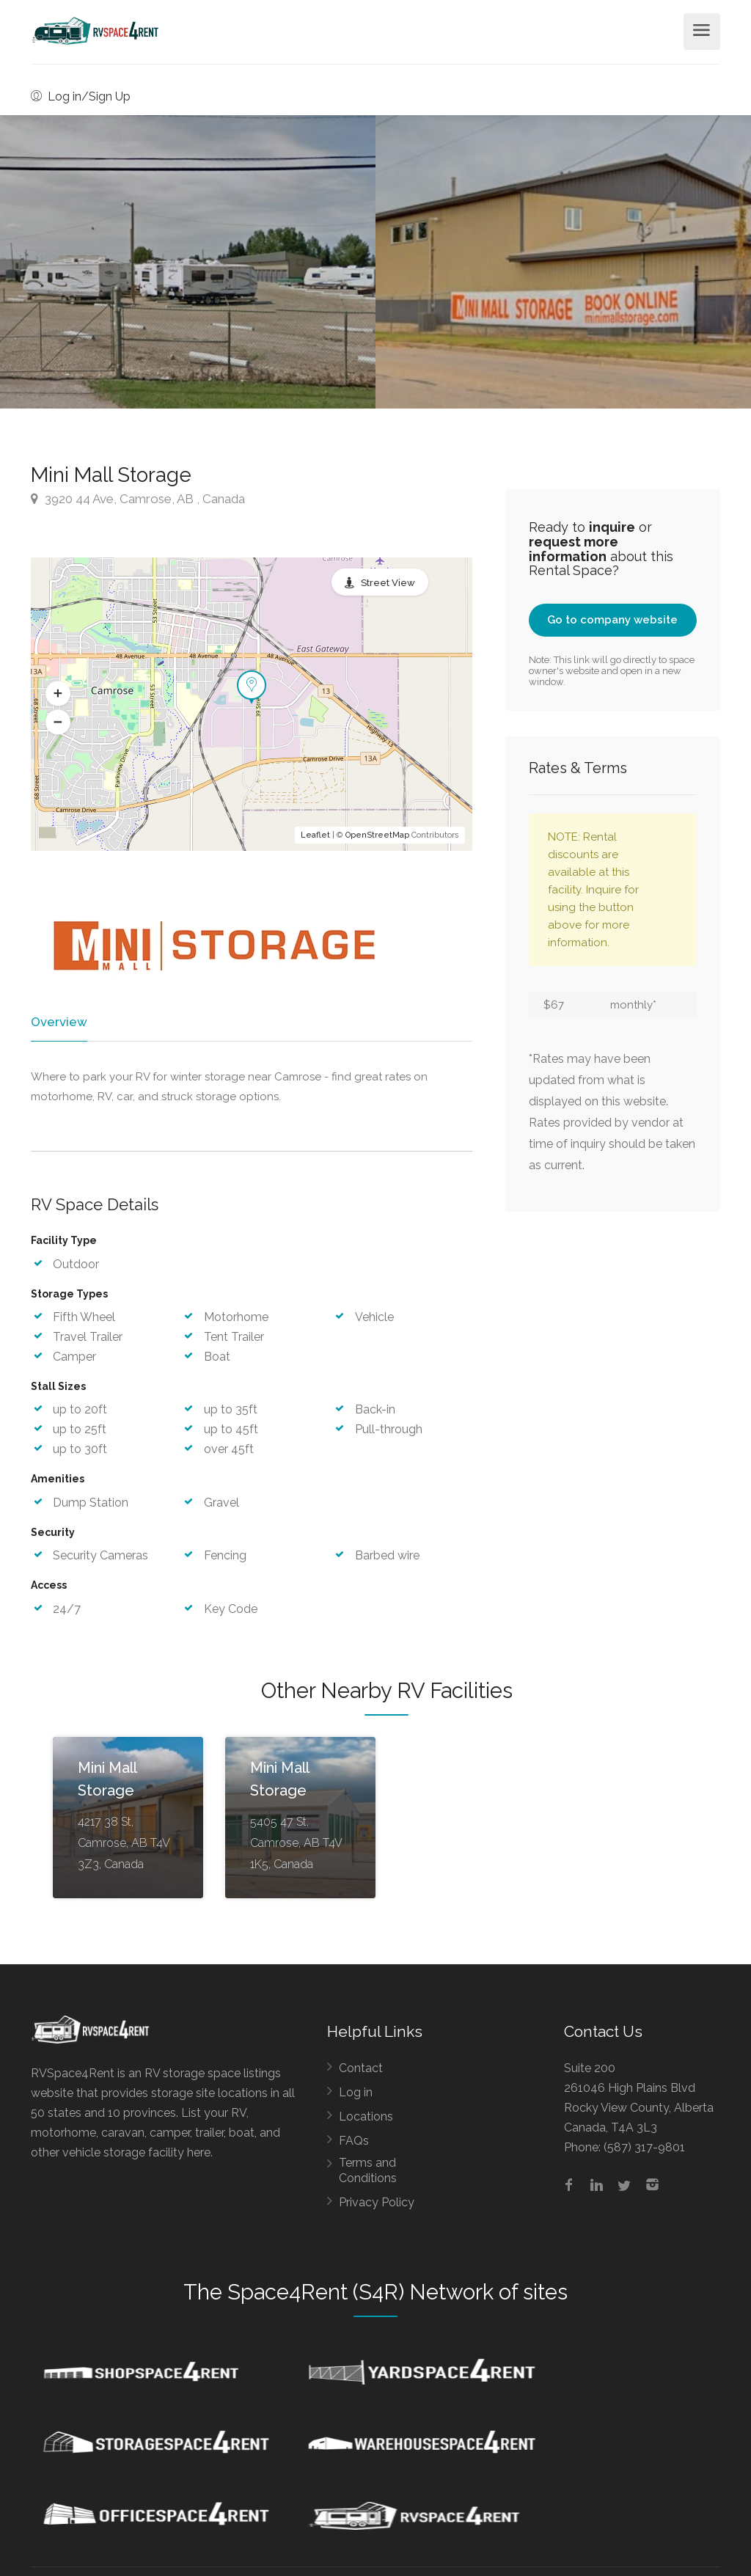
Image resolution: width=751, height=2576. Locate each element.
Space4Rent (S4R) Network (360, 2294)
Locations (366, 2119)
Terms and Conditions (368, 2172)
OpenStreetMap (377, 835)
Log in (356, 2094)
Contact (361, 2070)
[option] (563, 262)
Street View (388, 582)
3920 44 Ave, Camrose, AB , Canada (138, 498)
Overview (58, 1021)
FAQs (354, 2143)
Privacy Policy (376, 2204)
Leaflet (315, 835)
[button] (57, 693)
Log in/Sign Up (81, 96)
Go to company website (612, 619)
